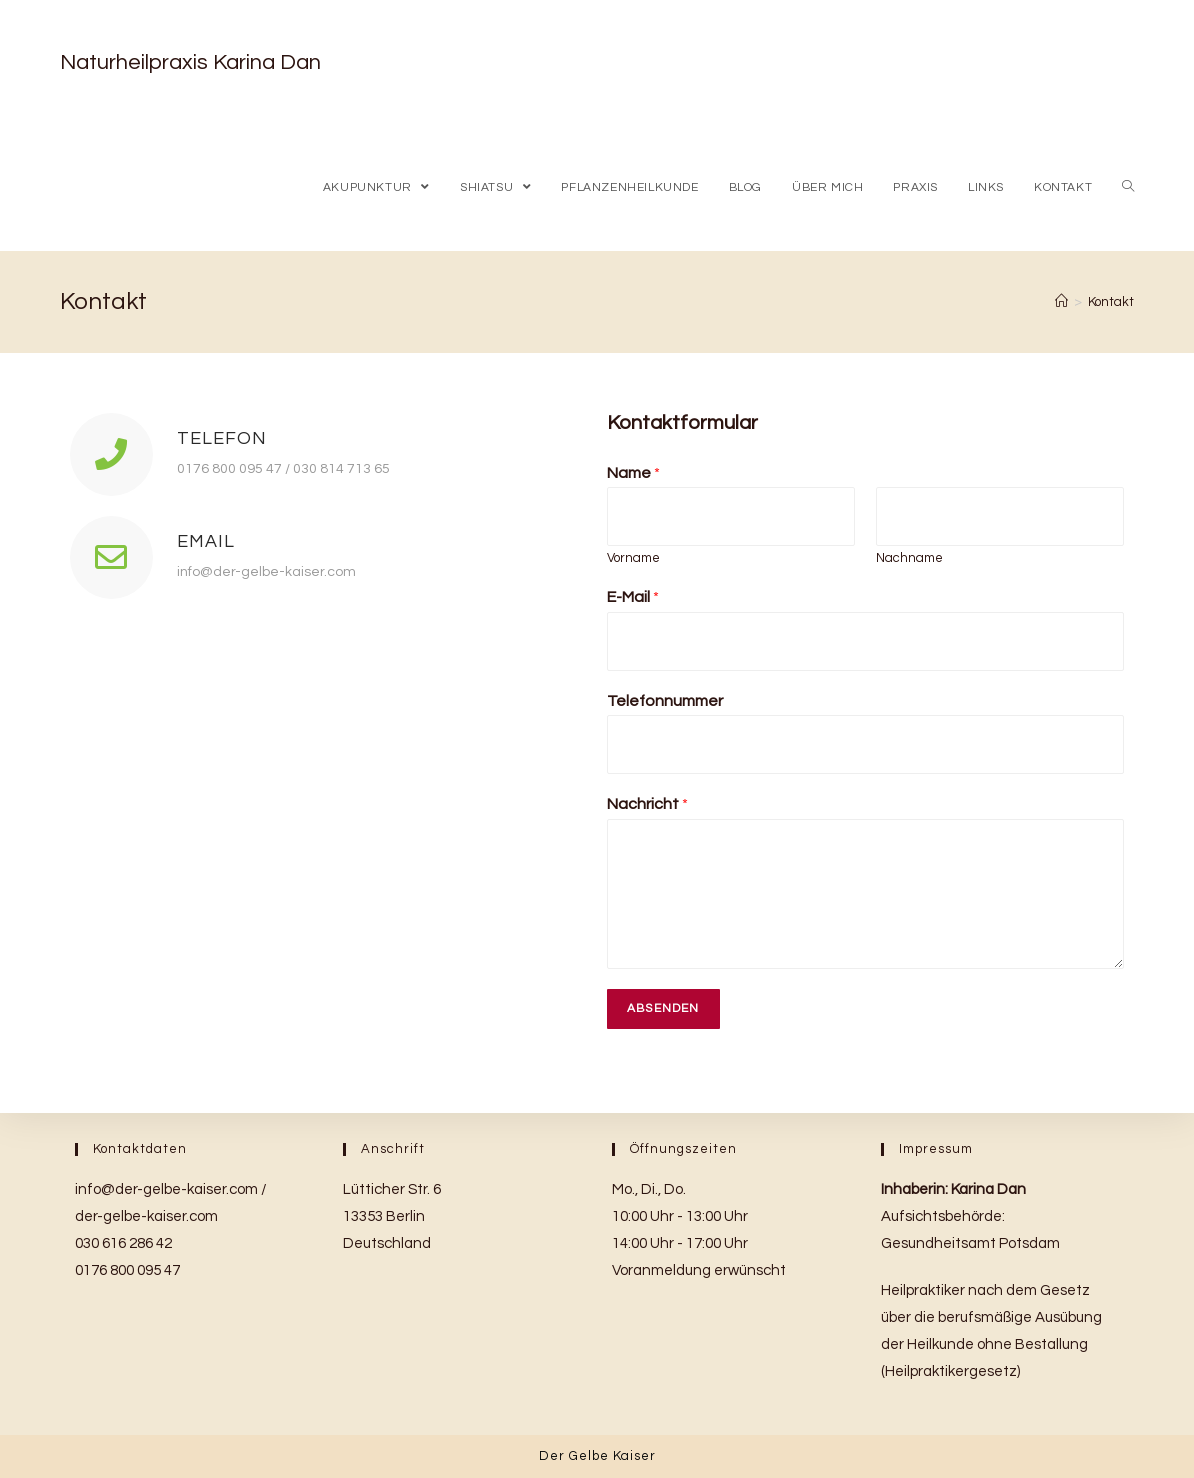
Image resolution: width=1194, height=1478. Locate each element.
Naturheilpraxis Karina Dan (190, 62)
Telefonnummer (665, 701)
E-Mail (633, 597)
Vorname (633, 558)
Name (633, 473)
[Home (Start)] (1061, 302)
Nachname (909, 558)
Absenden (663, 1008)
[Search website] (1128, 187)
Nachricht (647, 804)
